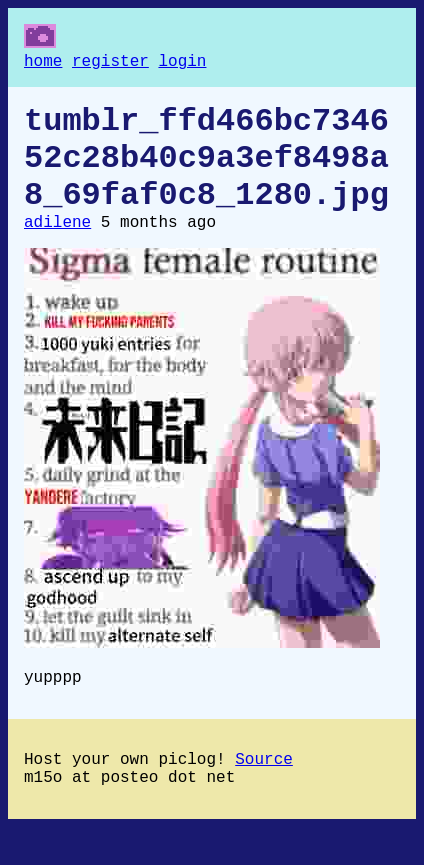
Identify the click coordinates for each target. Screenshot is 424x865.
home (43, 64)
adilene (57, 247)
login (182, 64)
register (110, 64)
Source (264, 792)
